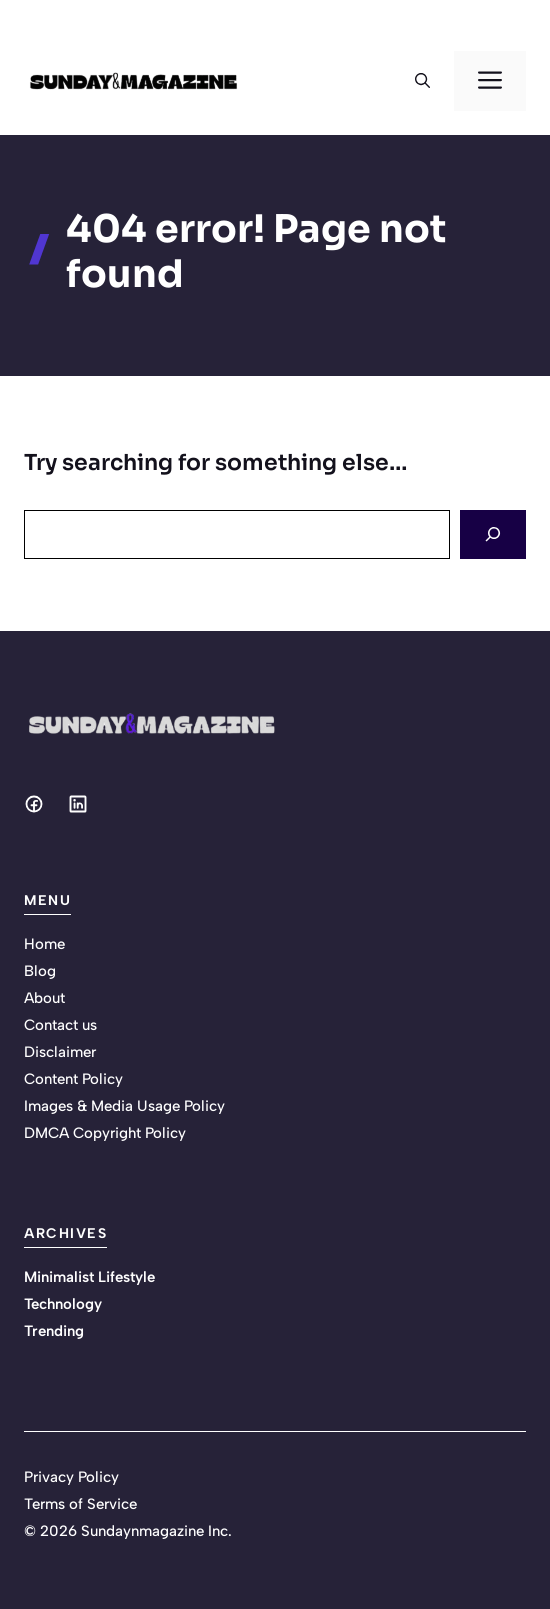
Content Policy (73, 1079)
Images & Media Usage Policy (124, 1106)
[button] (422, 81)
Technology (63, 1304)
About (44, 998)
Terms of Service (80, 1504)
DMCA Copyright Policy (105, 1133)
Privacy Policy (71, 1477)
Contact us (60, 1025)
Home (44, 944)
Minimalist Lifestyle (89, 1277)
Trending (54, 1331)
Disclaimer (60, 1052)
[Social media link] (34, 804)
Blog (40, 971)
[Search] (493, 534)
